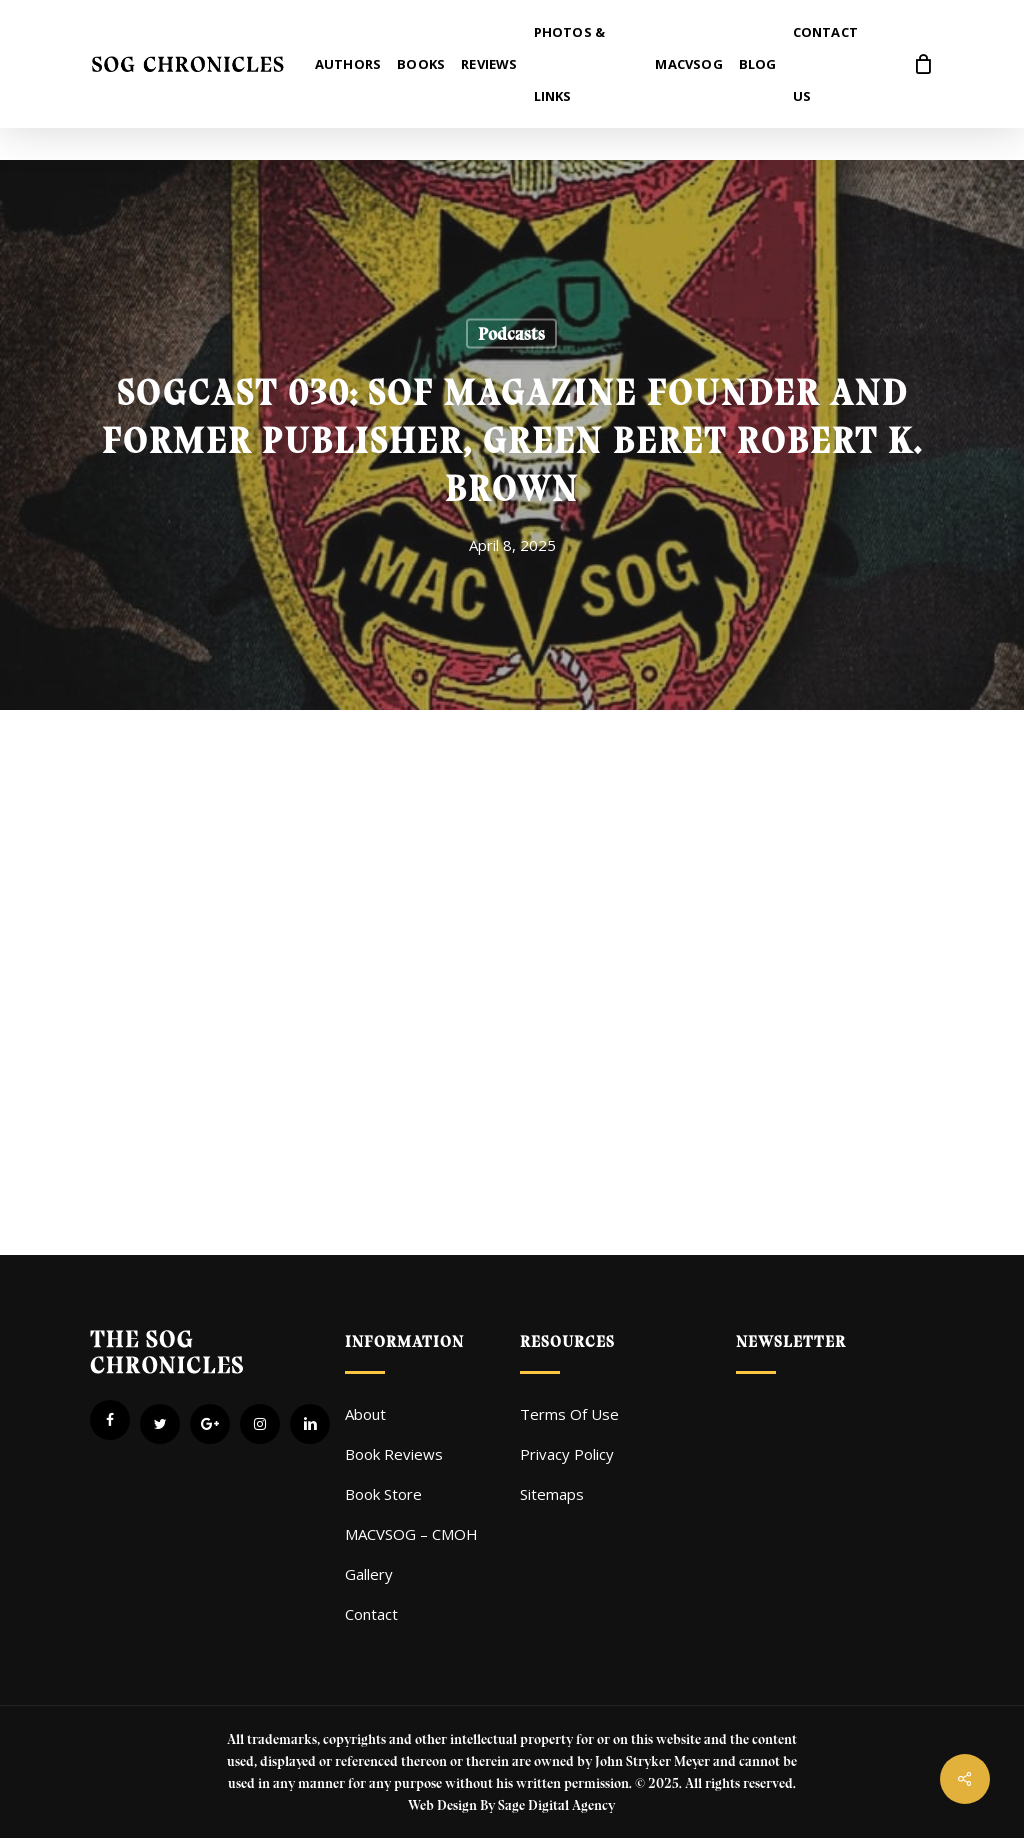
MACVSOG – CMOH (411, 1534)
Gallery (369, 1574)
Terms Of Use (569, 1414)
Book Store (383, 1494)
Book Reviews (394, 1454)
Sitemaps (552, 1494)
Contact (371, 1614)
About (365, 1414)
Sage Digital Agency (556, 1805)
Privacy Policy (567, 1454)
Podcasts (511, 334)
